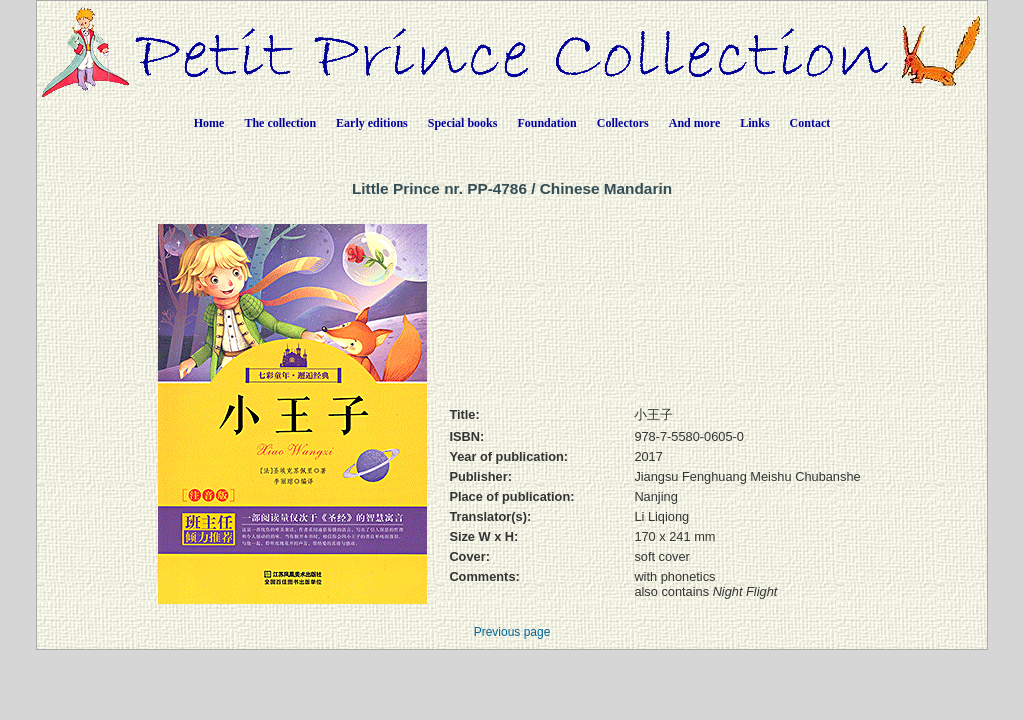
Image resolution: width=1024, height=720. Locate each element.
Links (754, 123)
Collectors (623, 123)
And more (694, 123)
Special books (463, 123)
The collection (280, 123)
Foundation (546, 123)
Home (209, 123)
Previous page (512, 632)
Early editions (372, 123)
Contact (810, 123)
